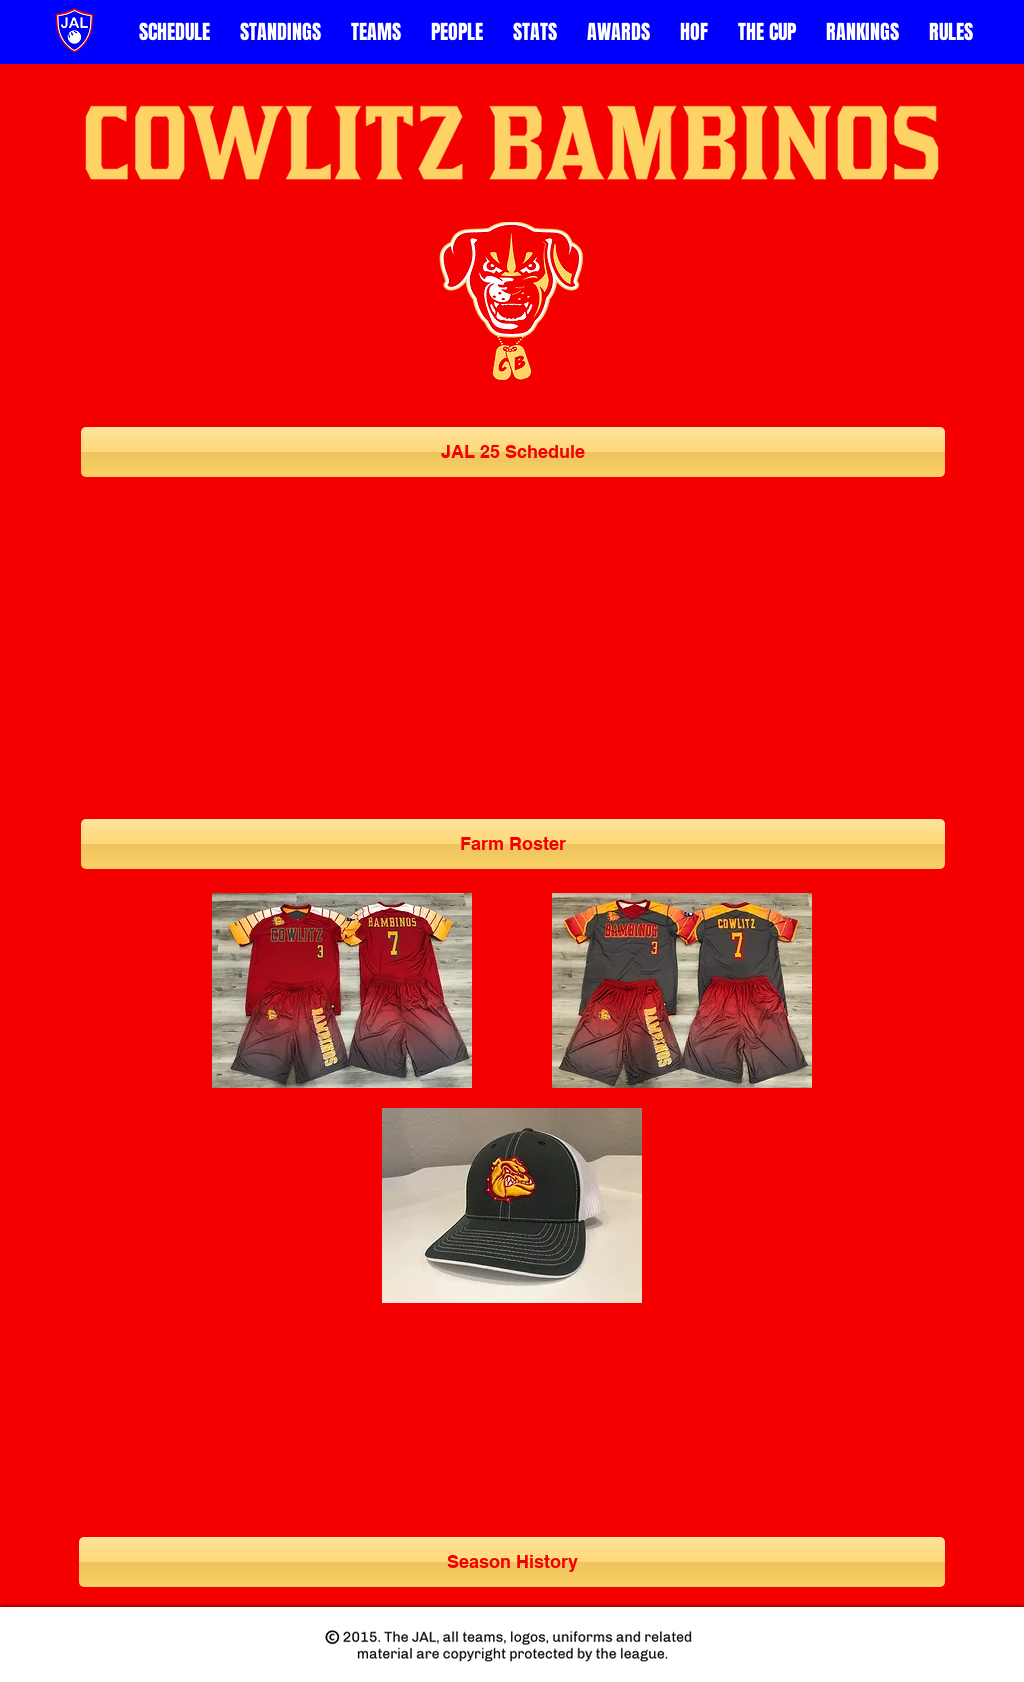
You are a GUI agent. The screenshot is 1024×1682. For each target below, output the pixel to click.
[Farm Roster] (513, 844)
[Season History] (512, 1562)
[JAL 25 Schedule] (513, 452)
